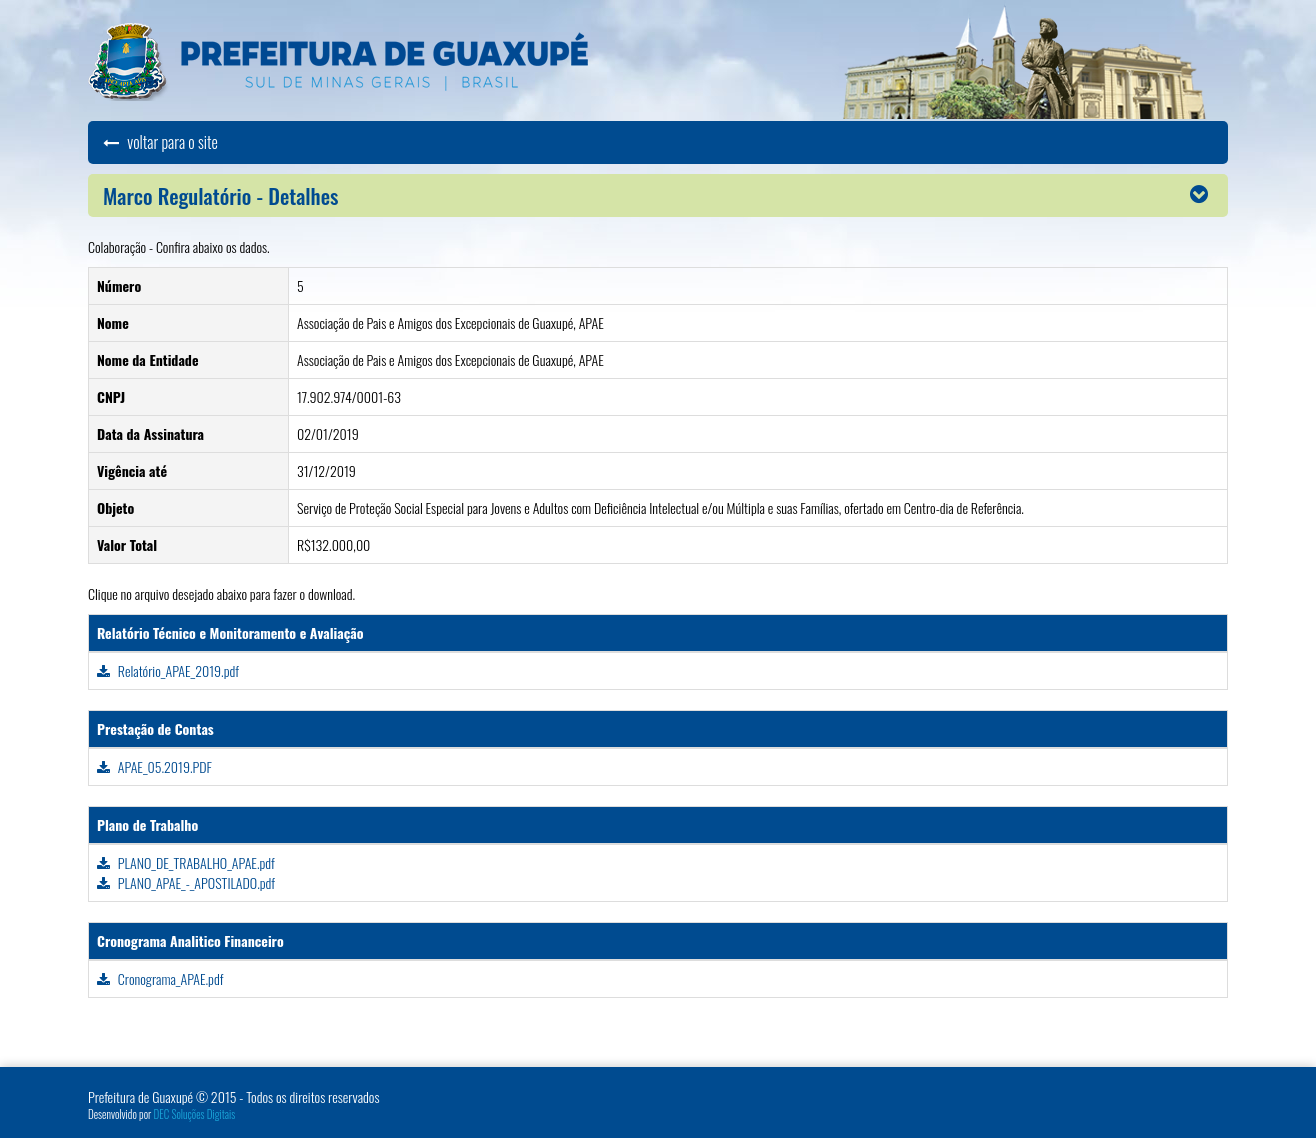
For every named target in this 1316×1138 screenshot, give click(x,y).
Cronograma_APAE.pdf (160, 978)
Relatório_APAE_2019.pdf (168, 670)
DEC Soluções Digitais (195, 1114)
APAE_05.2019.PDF (154, 766)
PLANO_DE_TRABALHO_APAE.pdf (186, 862)
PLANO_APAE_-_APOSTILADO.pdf (186, 882)
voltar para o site (160, 142)
